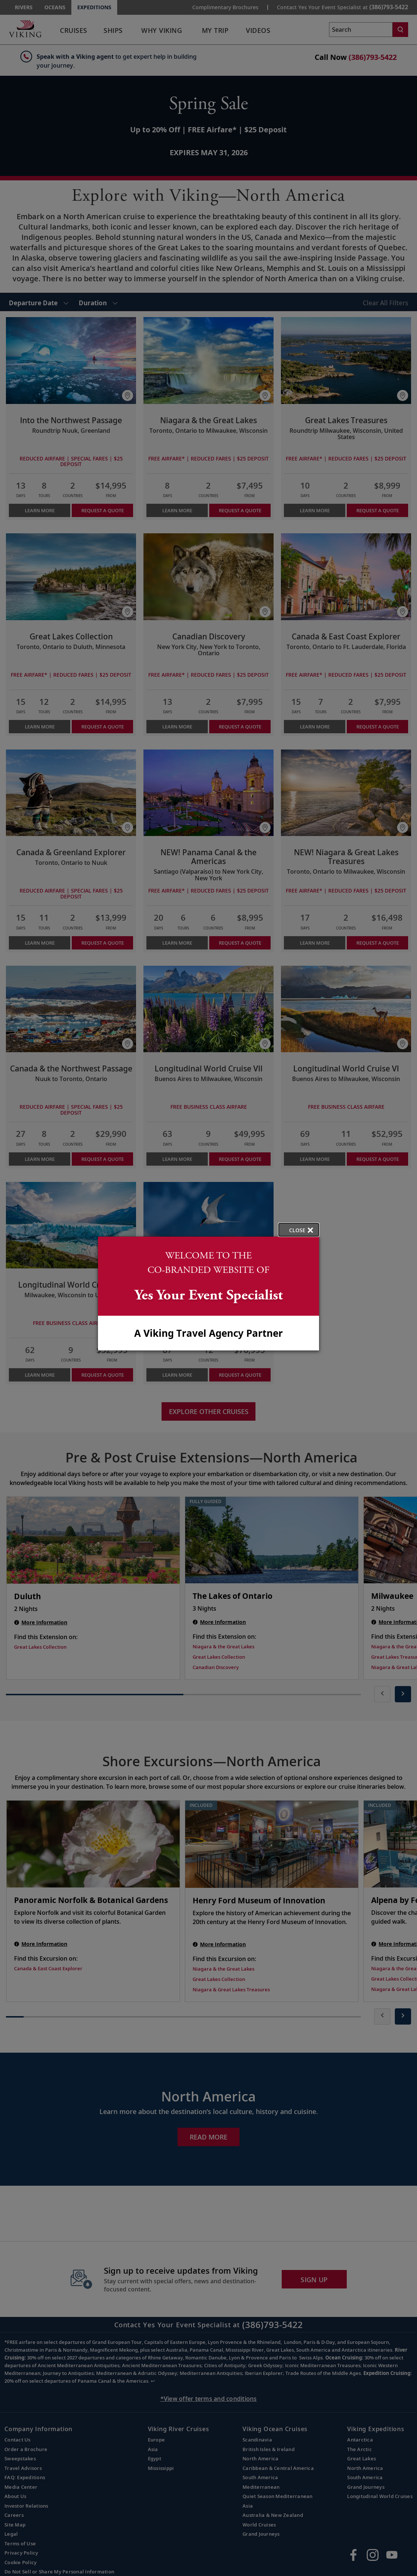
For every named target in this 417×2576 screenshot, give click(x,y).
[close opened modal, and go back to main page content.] (298, 1230)
